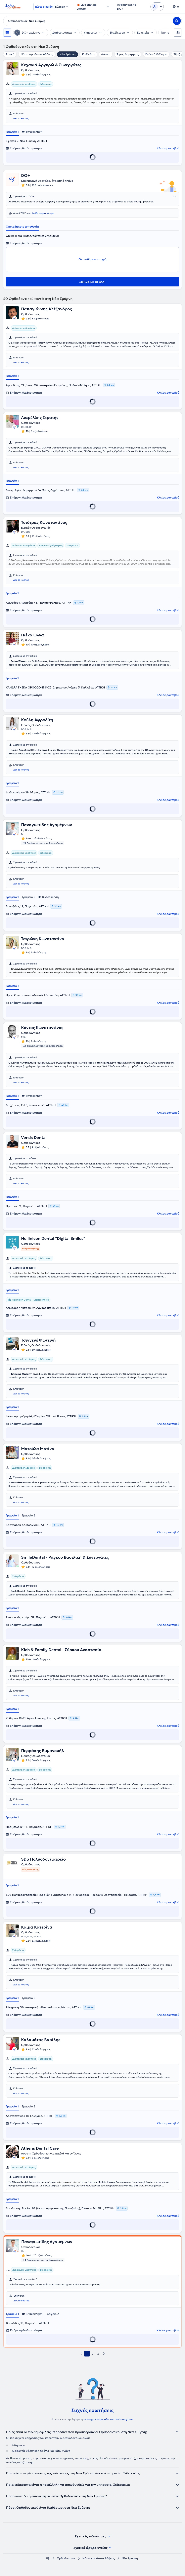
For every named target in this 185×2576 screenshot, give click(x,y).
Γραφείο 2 (28, 897)
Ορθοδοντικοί (66, 2558)
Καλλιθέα (88, 54)
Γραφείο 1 (12, 131)
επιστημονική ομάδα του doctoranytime (108, 2419)
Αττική (10, 54)
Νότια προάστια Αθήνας (37, 54)
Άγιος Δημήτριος (128, 54)
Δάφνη (105, 54)
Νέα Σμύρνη (67, 54)
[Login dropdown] (157, 6)
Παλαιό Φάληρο (156, 54)
